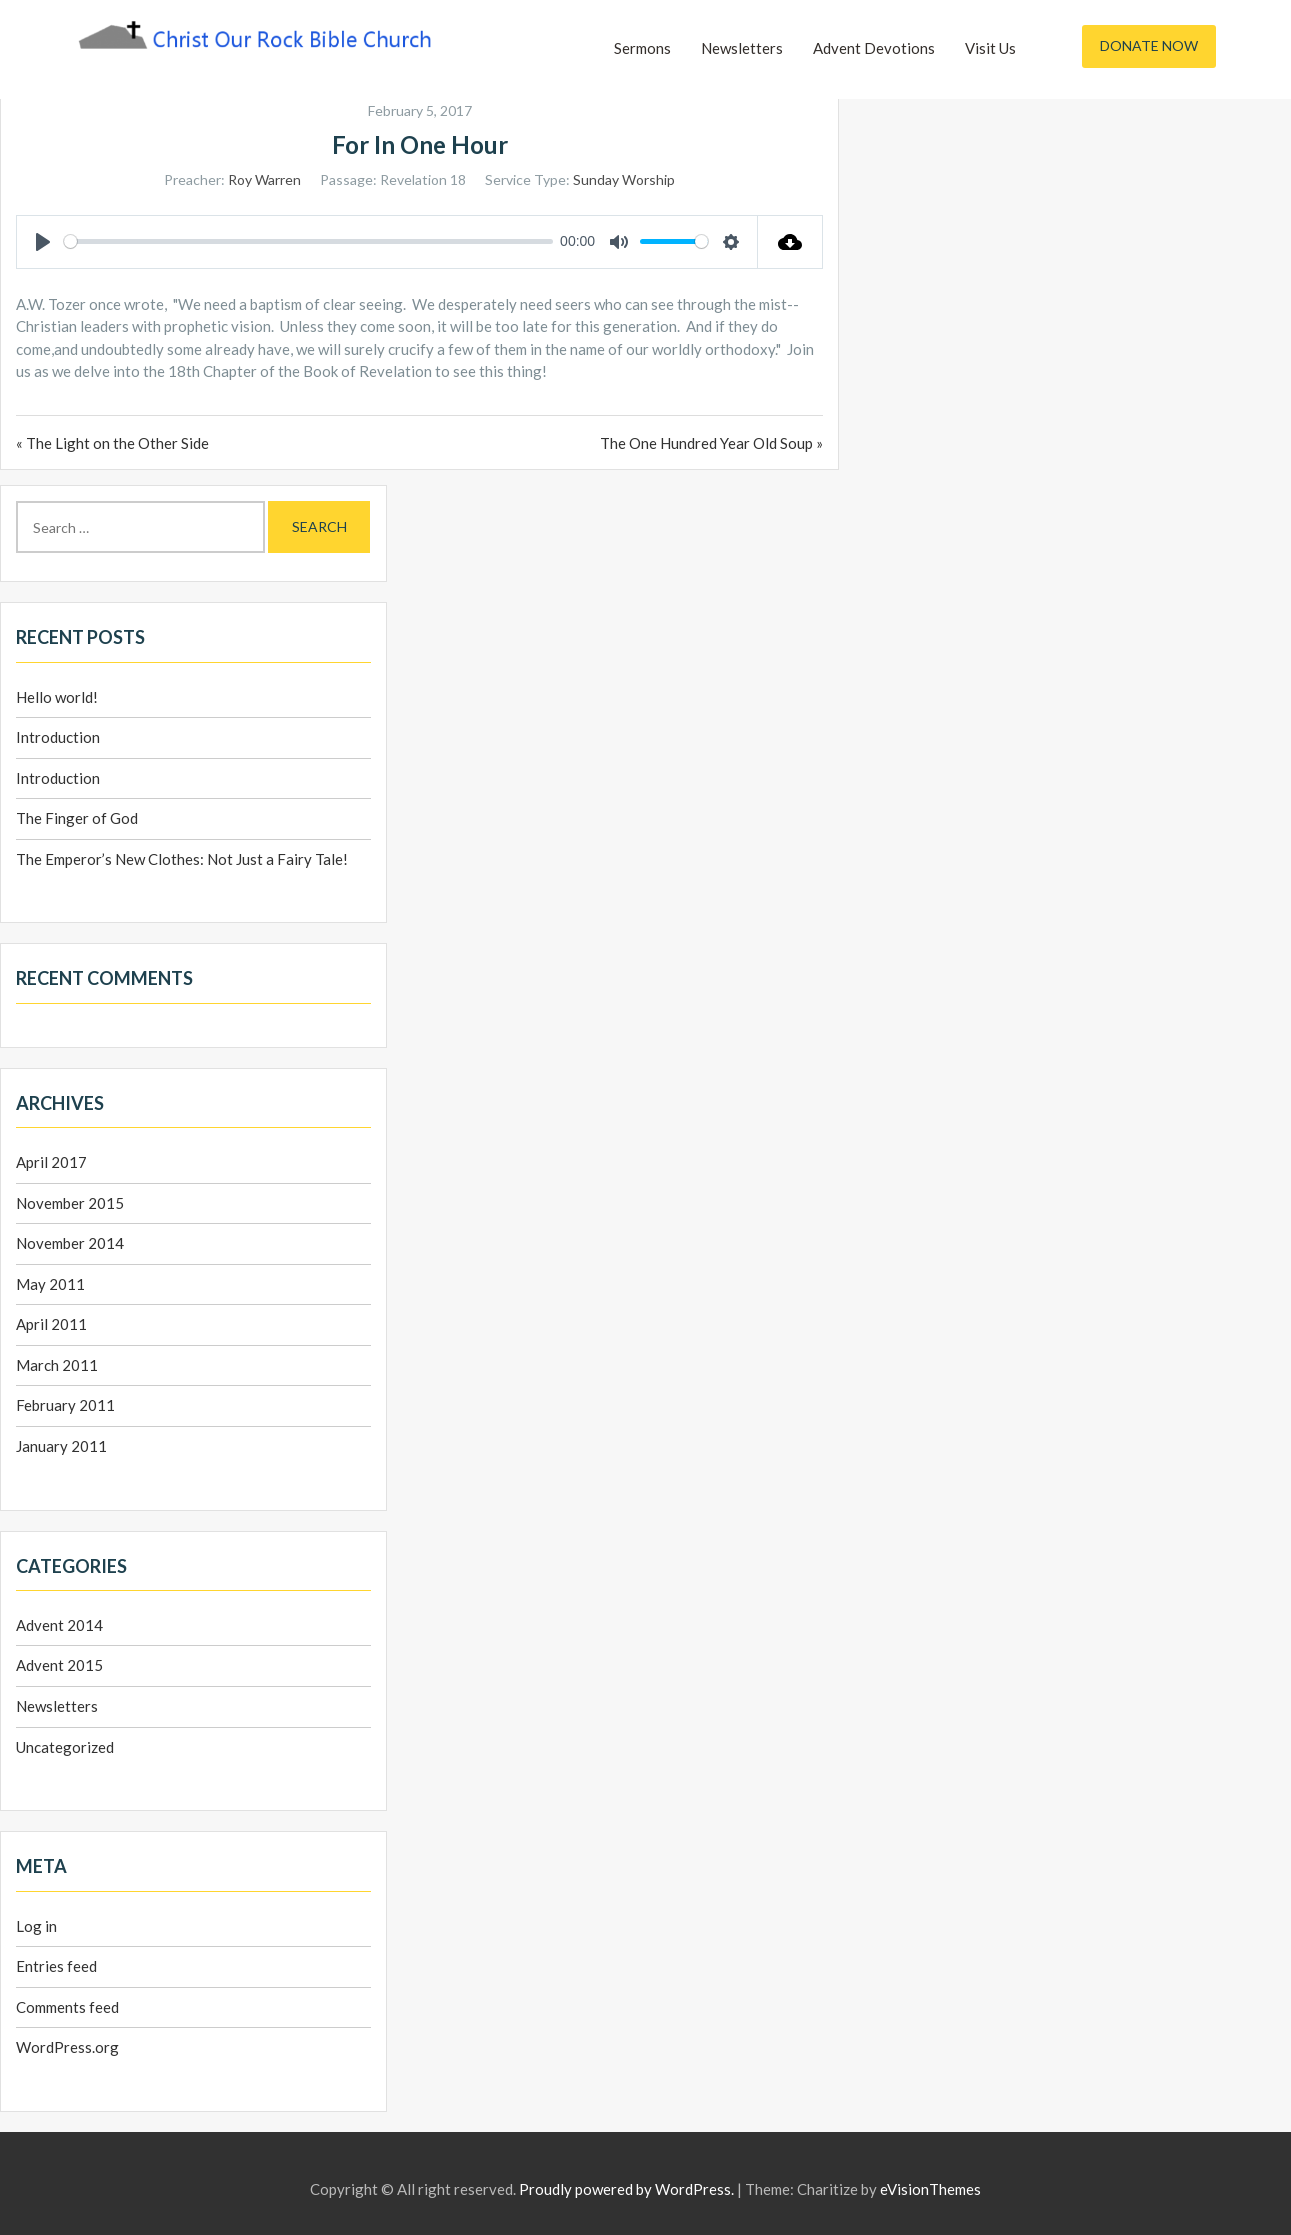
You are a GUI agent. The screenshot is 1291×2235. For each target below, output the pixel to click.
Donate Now (1149, 45)
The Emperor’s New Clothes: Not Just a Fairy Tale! (182, 859)
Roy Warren (264, 179)
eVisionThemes (930, 2189)
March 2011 (57, 1365)
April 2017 (51, 1162)
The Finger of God (77, 818)
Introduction (58, 737)
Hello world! (57, 697)
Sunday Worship (624, 179)
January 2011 (61, 1446)
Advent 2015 (59, 1665)
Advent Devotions (874, 48)
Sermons (642, 48)
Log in (36, 1926)
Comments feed (67, 2007)
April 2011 (51, 1324)
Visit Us (990, 48)
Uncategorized (65, 1747)
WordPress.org (67, 2047)
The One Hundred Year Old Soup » (711, 443)
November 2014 (70, 1243)
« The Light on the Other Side (112, 443)
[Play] (43, 242)
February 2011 (65, 1405)
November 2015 (70, 1203)
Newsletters (742, 48)
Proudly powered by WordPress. (626, 2189)
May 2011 (50, 1284)
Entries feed (56, 1966)
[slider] (308, 241)
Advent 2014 (59, 1625)
